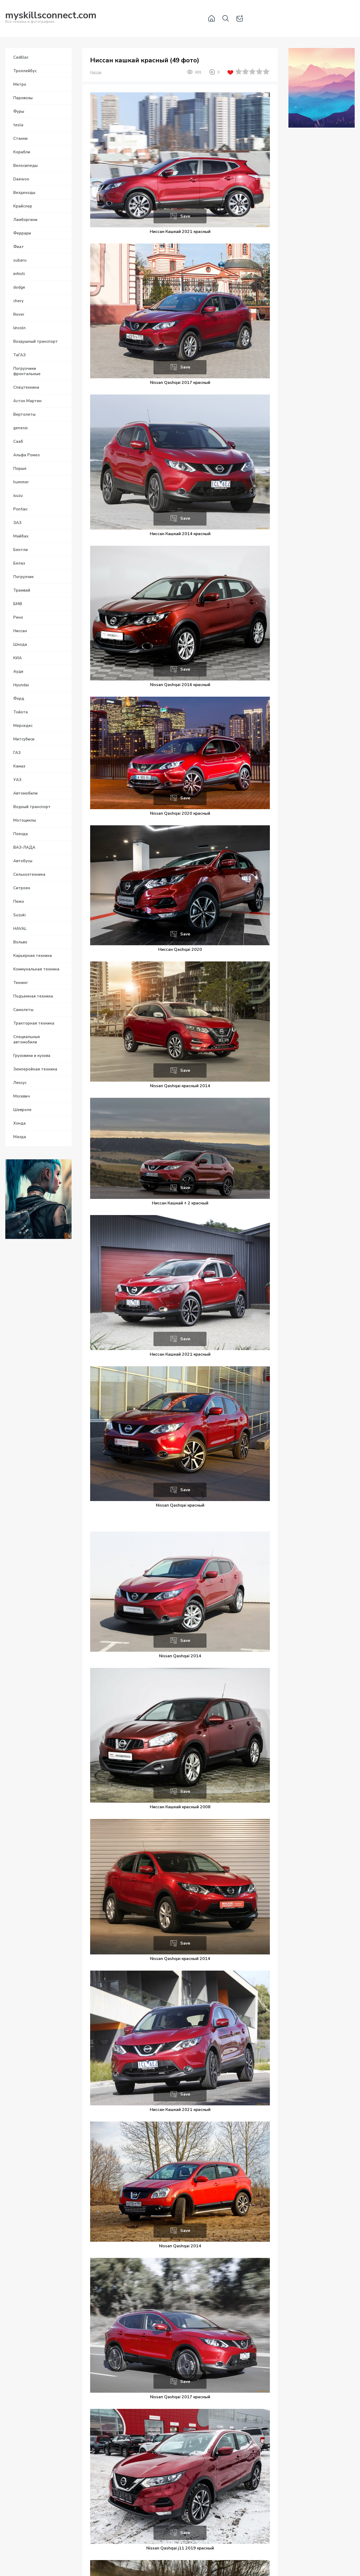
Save (185, 216)
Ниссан (96, 72)
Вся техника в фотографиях (50, 18)
